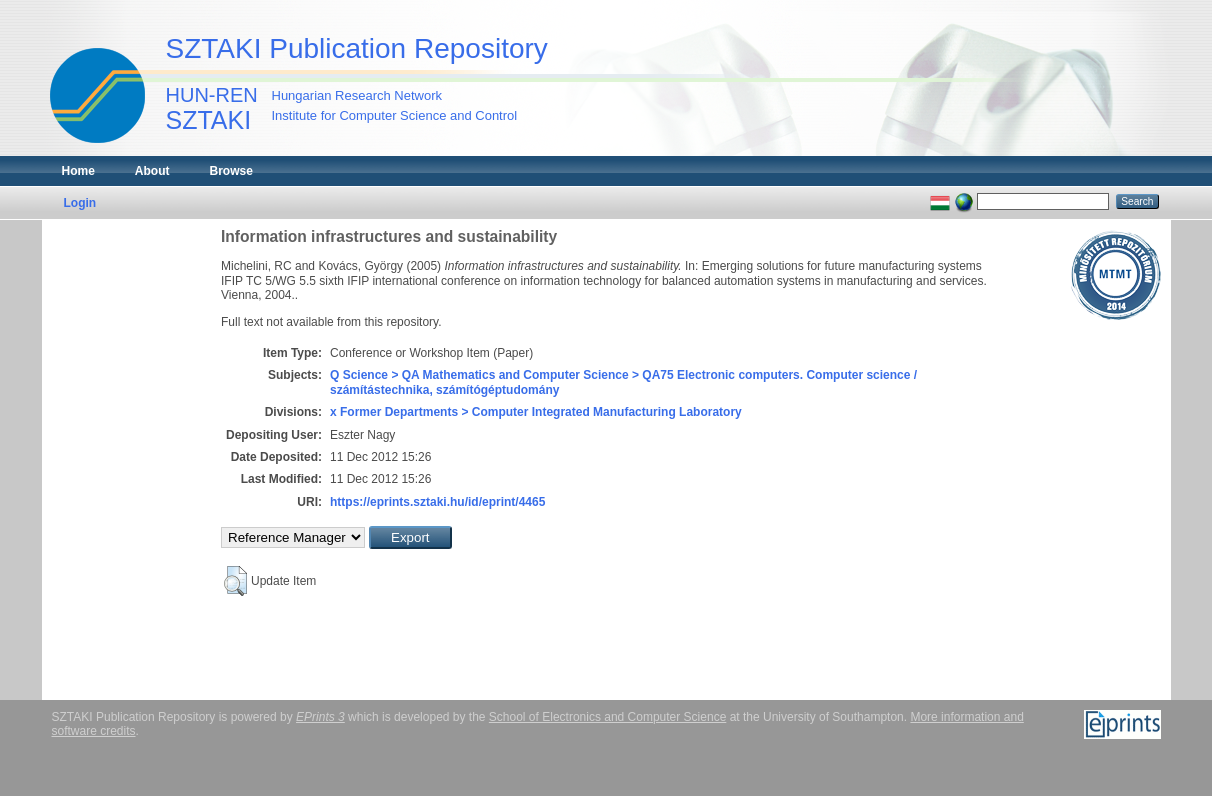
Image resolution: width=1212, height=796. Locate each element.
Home (78, 171)
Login (80, 203)
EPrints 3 (320, 717)
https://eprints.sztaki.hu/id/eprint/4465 (437, 502)
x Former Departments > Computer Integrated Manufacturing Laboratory (536, 412)
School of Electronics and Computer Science (607, 717)
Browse (231, 171)
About (152, 171)
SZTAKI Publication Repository (357, 48)
